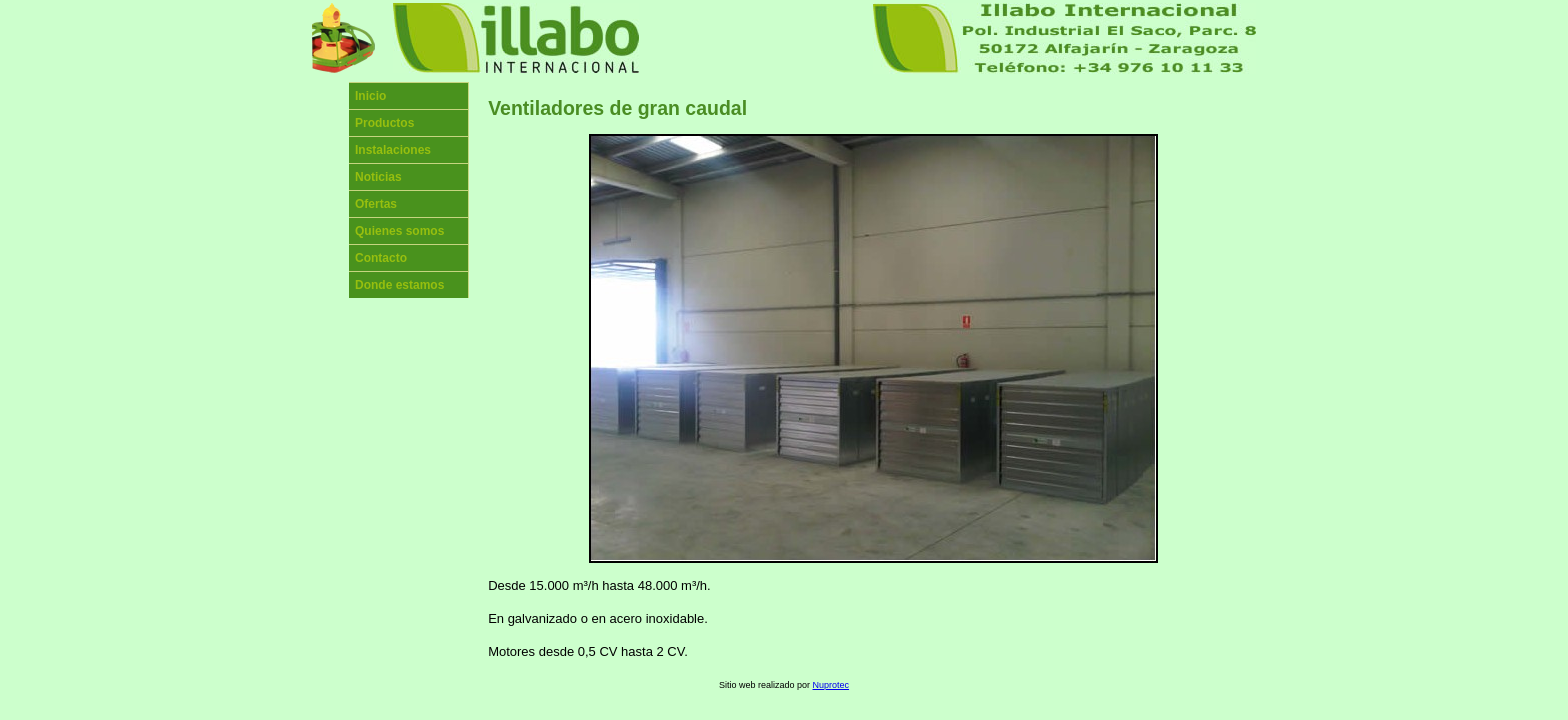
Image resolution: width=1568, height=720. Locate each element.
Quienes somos (399, 231)
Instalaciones (393, 150)
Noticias (378, 177)
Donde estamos (399, 285)
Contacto (381, 258)
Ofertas (376, 204)
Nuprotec (831, 685)
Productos (384, 123)
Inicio (370, 96)
